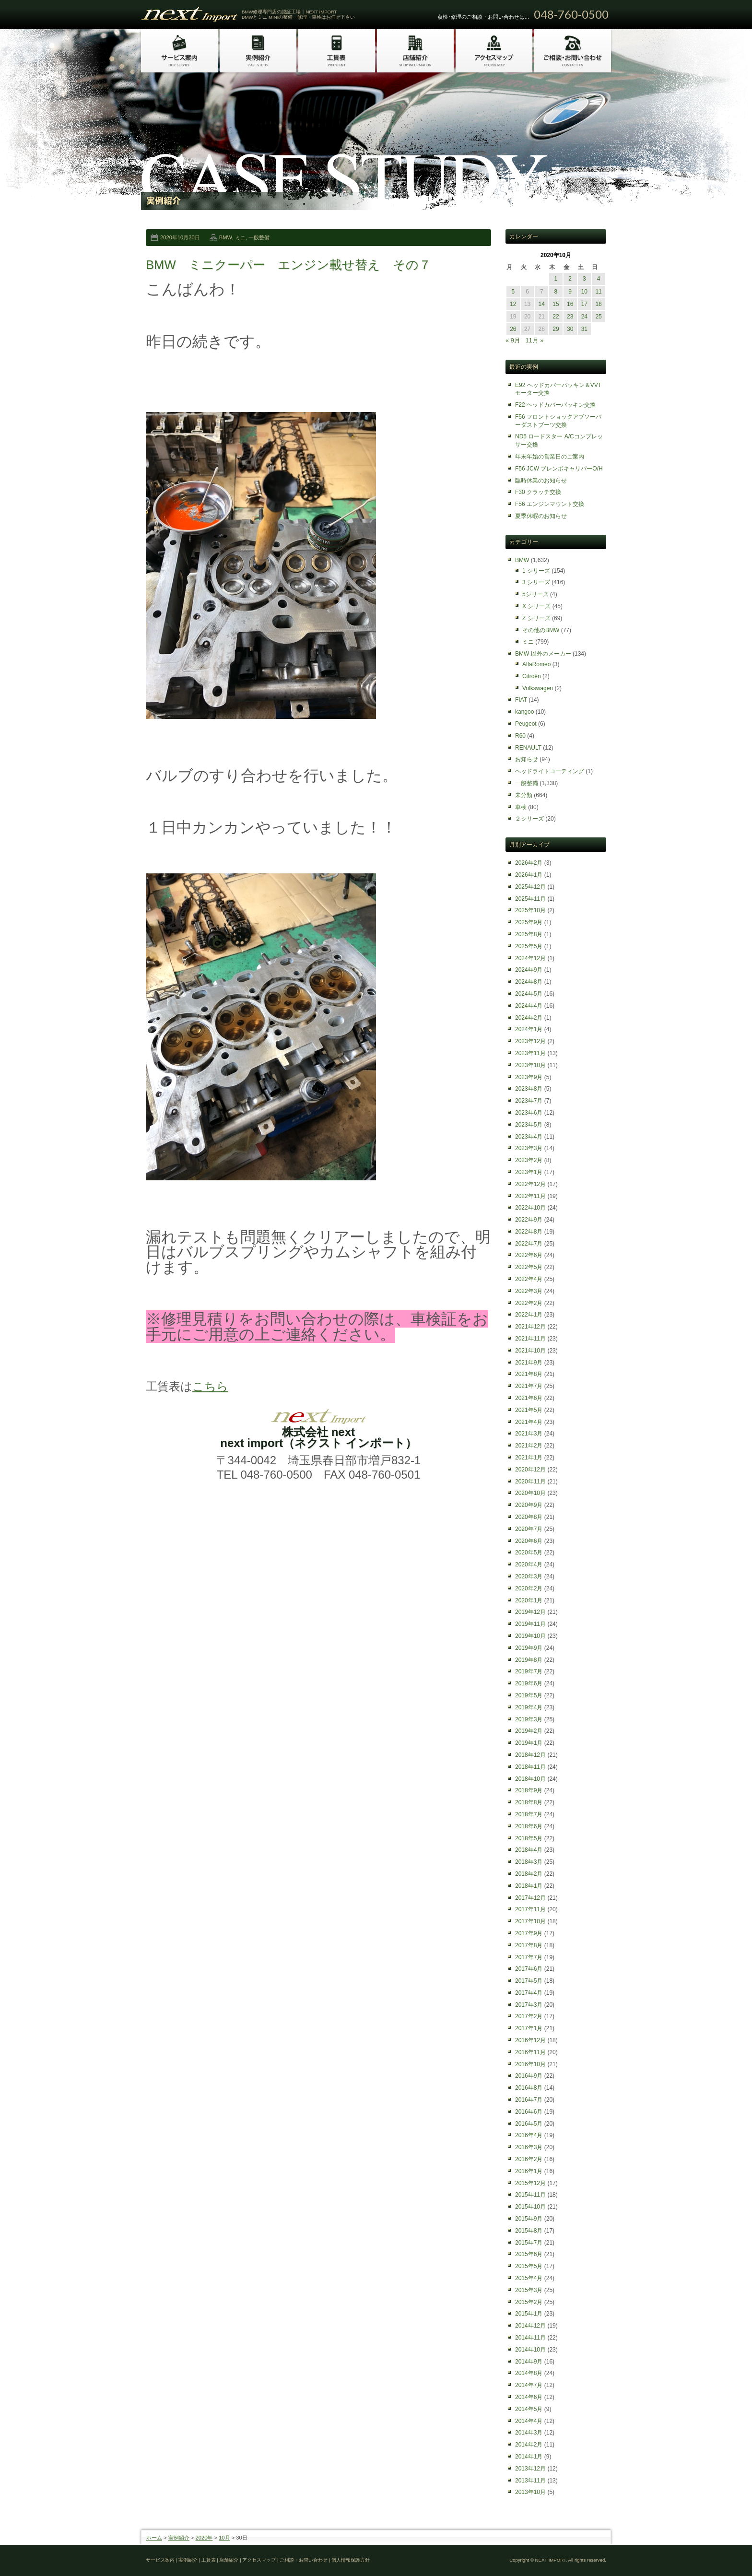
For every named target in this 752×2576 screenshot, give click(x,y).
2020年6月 (528, 1541)
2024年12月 (530, 958)
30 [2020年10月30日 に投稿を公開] (570, 329)
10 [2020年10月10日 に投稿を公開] (584, 291)
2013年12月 (530, 2468)
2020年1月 (528, 1600)
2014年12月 (530, 2325)
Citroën (531, 676)
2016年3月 (528, 2147)
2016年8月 (528, 2087)
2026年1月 (528, 874)
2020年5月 (528, 1552)
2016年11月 (530, 2052)
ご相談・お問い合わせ (304, 2560)
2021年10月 (530, 1350)
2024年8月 (528, 981)
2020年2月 (528, 1588)
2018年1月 (528, 1885)
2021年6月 (528, 1398)
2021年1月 (528, 1457)
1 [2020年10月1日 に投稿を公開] (556, 278)
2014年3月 (528, 2432)
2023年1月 (528, 1172)
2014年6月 (528, 2397)
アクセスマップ (259, 2560)
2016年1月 (528, 2171)
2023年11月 (530, 1053)
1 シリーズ (536, 570)
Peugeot (526, 723)
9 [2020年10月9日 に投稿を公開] (570, 291)
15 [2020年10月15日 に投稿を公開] (555, 304)
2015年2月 (528, 2302)
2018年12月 (530, 1755)
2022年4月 (528, 1279)
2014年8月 (528, 2373)
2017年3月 (528, 2004)
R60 (520, 735)
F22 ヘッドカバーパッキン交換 (555, 404)
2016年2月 (528, 2159)
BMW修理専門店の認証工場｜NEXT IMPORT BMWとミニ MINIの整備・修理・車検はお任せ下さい (298, 14)
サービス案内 (160, 2560)
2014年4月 (528, 2421)
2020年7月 (528, 1529)
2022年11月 (530, 1196)
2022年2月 (528, 1303)
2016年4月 (528, 2135)
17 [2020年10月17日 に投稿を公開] (584, 304)
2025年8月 (528, 934)
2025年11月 (530, 898)
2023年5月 (528, 1124)
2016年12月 (530, 2040)
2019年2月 (528, 1731)
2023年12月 (530, 1041)
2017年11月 (530, 1909)
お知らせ (526, 759)
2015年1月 (528, 2313)
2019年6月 (528, 1683)
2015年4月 (528, 2278)
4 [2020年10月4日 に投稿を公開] (598, 278)
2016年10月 (530, 2064)
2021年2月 (528, 1445)
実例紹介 (178, 2538)
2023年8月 (528, 1088)
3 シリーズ (536, 582)
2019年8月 (528, 1660)
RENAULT (528, 747)
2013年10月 (530, 2492)
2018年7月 (528, 1814)
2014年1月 (528, 2456)
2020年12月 (530, 1469)
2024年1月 (528, 1029)
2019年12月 (530, 1612)
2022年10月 (530, 1207)
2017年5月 (528, 1980)
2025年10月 (530, 910)
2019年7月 (528, 1671)
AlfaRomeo (536, 664)
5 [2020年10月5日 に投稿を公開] (513, 291)
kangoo (524, 711)
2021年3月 (528, 1433)
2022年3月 (528, 1291)
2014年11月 (530, 2337)
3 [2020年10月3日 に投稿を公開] (584, 278)
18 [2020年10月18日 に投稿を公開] (598, 304)
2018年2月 (528, 1873)
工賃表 (208, 2560)
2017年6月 (528, 1968)
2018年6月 (528, 1826)
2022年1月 (528, 1314)
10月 (224, 2538)
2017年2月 (528, 2016)
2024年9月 (528, 969)
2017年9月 (528, 1933)
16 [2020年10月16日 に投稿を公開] (570, 304)
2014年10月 (530, 2349)
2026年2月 (528, 862)
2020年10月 (530, 1493)
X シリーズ (536, 606)
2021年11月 (530, 1338)
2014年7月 (528, 2385)
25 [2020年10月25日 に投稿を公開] (598, 316)
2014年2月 (528, 2444)
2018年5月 (528, 1838)
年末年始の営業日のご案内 (549, 456)
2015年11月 (530, 2194)
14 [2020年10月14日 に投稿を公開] (542, 304)
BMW (225, 237)
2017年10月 (530, 1921)
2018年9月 (528, 1790)
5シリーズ (535, 594)
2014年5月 (528, 2409)
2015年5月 (528, 2266)
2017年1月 (528, 2028)
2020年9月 (528, 1505)
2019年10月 (530, 1636)
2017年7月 (528, 1957)
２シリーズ (529, 818)
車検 (521, 807)
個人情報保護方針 (350, 2560)
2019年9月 (528, 1648)
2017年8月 (528, 1945)
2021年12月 (530, 1326)
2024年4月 (528, 1005)
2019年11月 (530, 1624)
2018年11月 (530, 1767)
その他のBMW (540, 630)
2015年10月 (530, 2206)
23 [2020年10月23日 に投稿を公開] (570, 316)
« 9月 (512, 340)
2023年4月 (528, 1136)
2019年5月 (528, 1695)
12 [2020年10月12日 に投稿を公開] (513, 304)
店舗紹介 (228, 2560)
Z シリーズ (536, 618)
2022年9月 (528, 1219)
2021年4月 (528, 1422)
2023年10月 (530, 1065)
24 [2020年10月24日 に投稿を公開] (584, 316)
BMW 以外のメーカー (543, 653)
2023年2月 (528, 1160)
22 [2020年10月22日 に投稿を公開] (555, 316)
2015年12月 (530, 2183)
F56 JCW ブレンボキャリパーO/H (559, 468)
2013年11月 (530, 2480)
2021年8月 (528, 1374)
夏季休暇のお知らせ (541, 516)
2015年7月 (528, 2242)
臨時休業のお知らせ (541, 480)
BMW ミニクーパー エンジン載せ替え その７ (288, 264)
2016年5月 (528, 2123)
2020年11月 (530, 1481)
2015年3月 (528, 2290)
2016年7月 (528, 2099)
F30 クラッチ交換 (538, 492)
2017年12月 (530, 1897)
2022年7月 (528, 1243)
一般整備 (259, 237)
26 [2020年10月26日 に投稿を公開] (513, 329)
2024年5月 (528, 993)
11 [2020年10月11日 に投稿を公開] (598, 291)
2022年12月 (530, 1184)
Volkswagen (537, 688)
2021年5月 (528, 1410)
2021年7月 (528, 1386)
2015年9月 (528, 2218)
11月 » (534, 340)
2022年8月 (528, 1231)
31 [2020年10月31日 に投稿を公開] (584, 329)
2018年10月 (530, 1779)
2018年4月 (528, 1850)
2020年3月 (528, 1576)
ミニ (240, 237)
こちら (210, 1386)
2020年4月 (528, 1564)
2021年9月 (528, 1362)
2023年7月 (528, 1100)
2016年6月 (528, 2111)
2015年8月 (528, 2230)
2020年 (204, 2538)
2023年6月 (528, 1112)
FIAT (521, 699)
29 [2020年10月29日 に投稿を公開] (555, 329)
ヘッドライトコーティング (549, 771)
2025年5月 (528, 946)
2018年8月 (528, 1802)
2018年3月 (528, 1861)
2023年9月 (528, 1077)
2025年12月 (530, 886)
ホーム (154, 2538)
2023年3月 (528, 1148)
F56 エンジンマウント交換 (549, 504)
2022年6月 (528, 1255)
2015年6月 (528, 2254)
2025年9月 (528, 922)
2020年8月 (528, 1517)
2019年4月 (528, 1707)
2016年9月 (528, 2075)
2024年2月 (528, 1017)
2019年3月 (528, 1719)
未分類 (523, 795)
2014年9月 (528, 2361)
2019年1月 (528, 1743)
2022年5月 (528, 1267)
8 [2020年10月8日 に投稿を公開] (556, 291)
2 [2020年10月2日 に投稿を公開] (570, 278)
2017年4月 (528, 1992)
